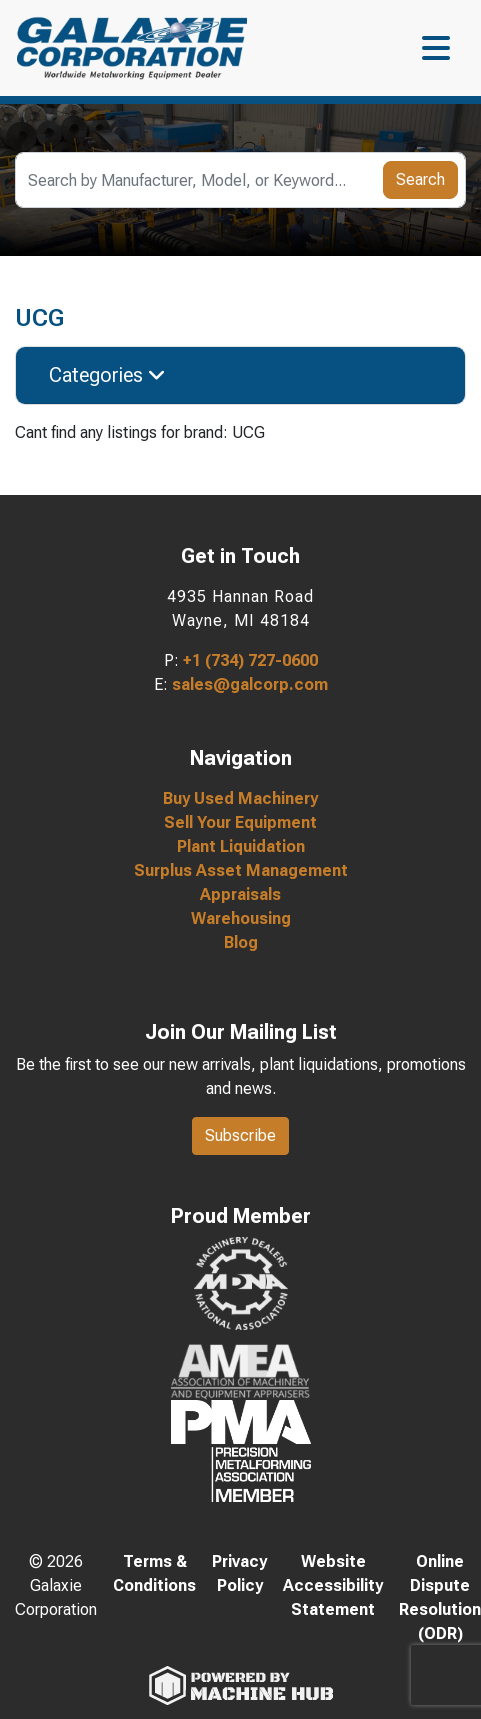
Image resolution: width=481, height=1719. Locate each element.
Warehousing (241, 918)
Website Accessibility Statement (333, 1585)
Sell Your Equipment (240, 822)
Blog (241, 942)
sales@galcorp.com (250, 684)
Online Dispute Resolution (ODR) (440, 1597)
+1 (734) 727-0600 (250, 660)
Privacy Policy (239, 1573)
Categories (107, 375)
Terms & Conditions (154, 1573)
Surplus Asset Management (241, 870)
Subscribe (240, 1135)
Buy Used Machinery (240, 798)
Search (420, 179)
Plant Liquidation (241, 846)
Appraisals (240, 894)
